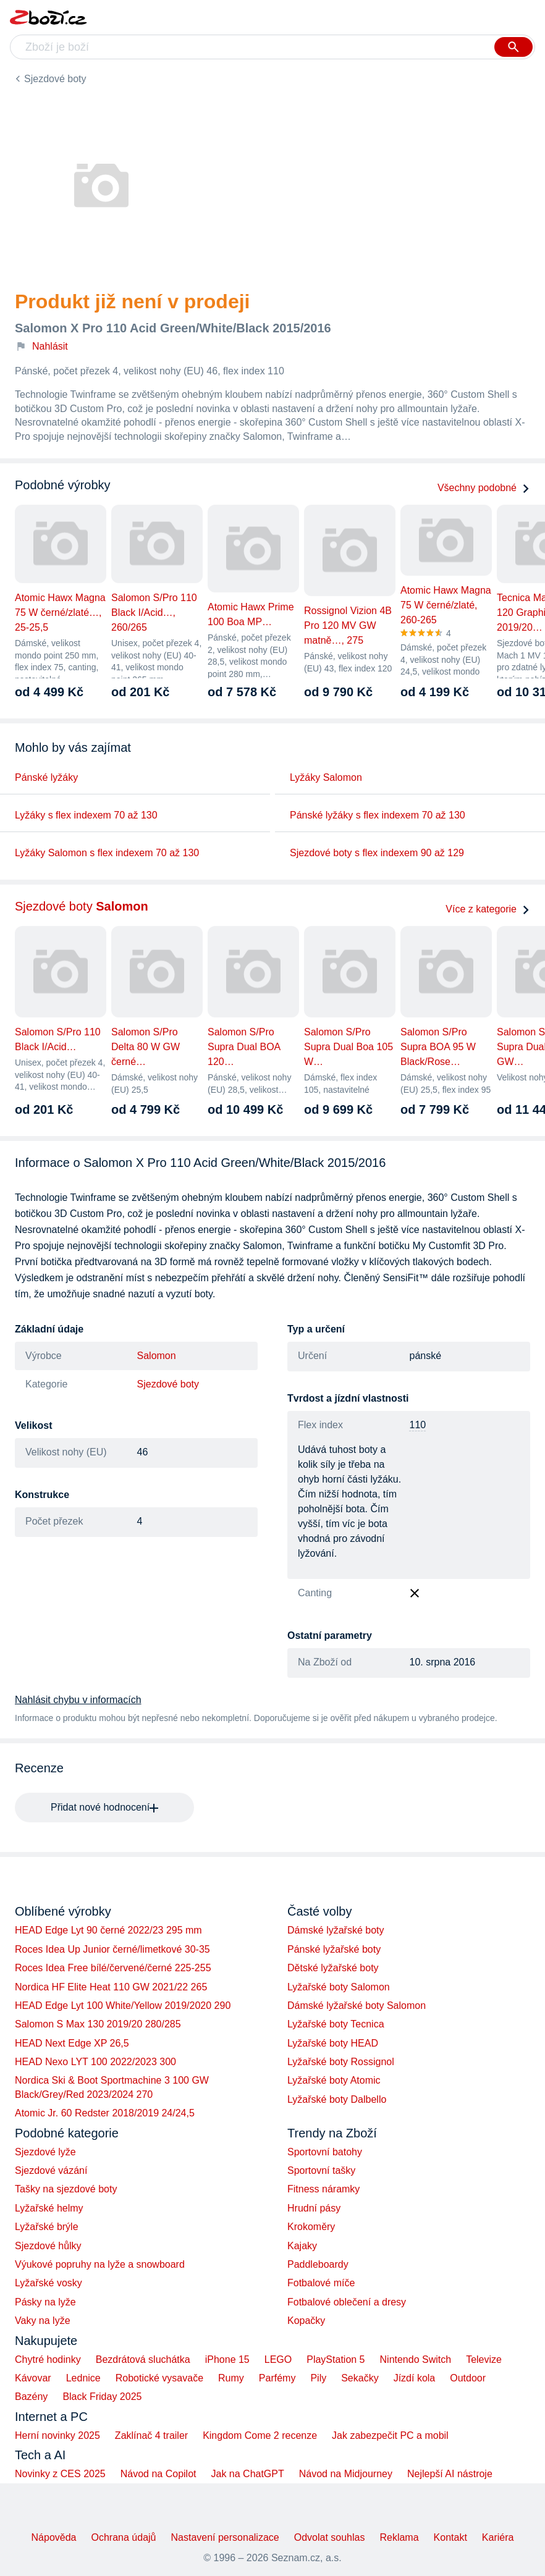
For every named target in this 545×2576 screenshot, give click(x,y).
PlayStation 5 (335, 2359)
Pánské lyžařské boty (334, 1949)
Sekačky (359, 2378)
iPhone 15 (227, 2359)
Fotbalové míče (321, 2283)
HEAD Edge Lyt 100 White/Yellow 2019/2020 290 (122, 2005)
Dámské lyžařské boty (335, 1930)
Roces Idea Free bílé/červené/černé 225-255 (113, 1968)
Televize (484, 2359)
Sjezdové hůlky (48, 2246)
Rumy (231, 2378)
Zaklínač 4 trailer (151, 2435)
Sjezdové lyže (45, 2152)
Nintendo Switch (416, 2359)
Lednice (83, 2378)
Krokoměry (311, 2226)
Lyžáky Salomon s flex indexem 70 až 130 (107, 853)
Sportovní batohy (324, 2152)
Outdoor (468, 2378)
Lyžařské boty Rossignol (340, 2061)
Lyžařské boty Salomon (338, 1987)
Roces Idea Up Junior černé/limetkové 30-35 (112, 1949)
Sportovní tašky (321, 2170)
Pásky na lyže (45, 2302)
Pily (318, 2378)
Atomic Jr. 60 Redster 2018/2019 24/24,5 (105, 2113)
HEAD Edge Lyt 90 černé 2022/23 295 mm (108, 1930)
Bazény (31, 2396)
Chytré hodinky (48, 2359)
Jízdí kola (415, 2378)
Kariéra (498, 2537)
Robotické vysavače (159, 2378)
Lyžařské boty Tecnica (335, 2024)
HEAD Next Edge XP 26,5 (72, 2043)
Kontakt (450, 2537)
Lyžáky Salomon (326, 777)
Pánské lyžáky (46, 777)
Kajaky (302, 2246)
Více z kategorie (488, 909)
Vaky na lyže (42, 2320)
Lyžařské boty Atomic (334, 2080)
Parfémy (277, 2378)
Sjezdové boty (55, 79)
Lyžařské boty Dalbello (336, 2099)
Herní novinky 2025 (57, 2435)
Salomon (156, 1355)
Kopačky (306, 2320)
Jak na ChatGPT (247, 2474)
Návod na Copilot (158, 2474)
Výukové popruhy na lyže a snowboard (100, 2264)
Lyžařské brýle (46, 2226)
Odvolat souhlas (329, 2537)
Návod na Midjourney (345, 2474)
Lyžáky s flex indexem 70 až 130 (86, 815)
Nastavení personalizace (225, 2537)
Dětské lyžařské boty (333, 1968)
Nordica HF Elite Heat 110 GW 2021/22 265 (111, 1987)
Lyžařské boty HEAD (332, 2043)
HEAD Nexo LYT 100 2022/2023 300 (95, 2061)
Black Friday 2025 (102, 2396)
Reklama (398, 2537)
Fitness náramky (323, 2189)
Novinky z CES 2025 (60, 2474)
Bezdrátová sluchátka (143, 2359)
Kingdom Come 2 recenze (260, 2435)
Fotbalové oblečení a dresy (346, 2302)
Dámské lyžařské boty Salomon (356, 2005)
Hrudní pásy (313, 2208)
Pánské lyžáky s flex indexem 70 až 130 (377, 815)
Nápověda (54, 2537)
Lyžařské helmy (49, 2208)
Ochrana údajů (123, 2537)
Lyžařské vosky (48, 2283)
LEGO (278, 2359)
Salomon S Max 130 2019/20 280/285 (98, 2024)
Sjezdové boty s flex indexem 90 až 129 (377, 853)
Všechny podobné (483, 487)
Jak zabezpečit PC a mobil (390, 2435)
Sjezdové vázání (51, 2170)
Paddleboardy (318, 2264)
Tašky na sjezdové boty (66, 2189)
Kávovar (33, 2378)
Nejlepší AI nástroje (449, 2474)
